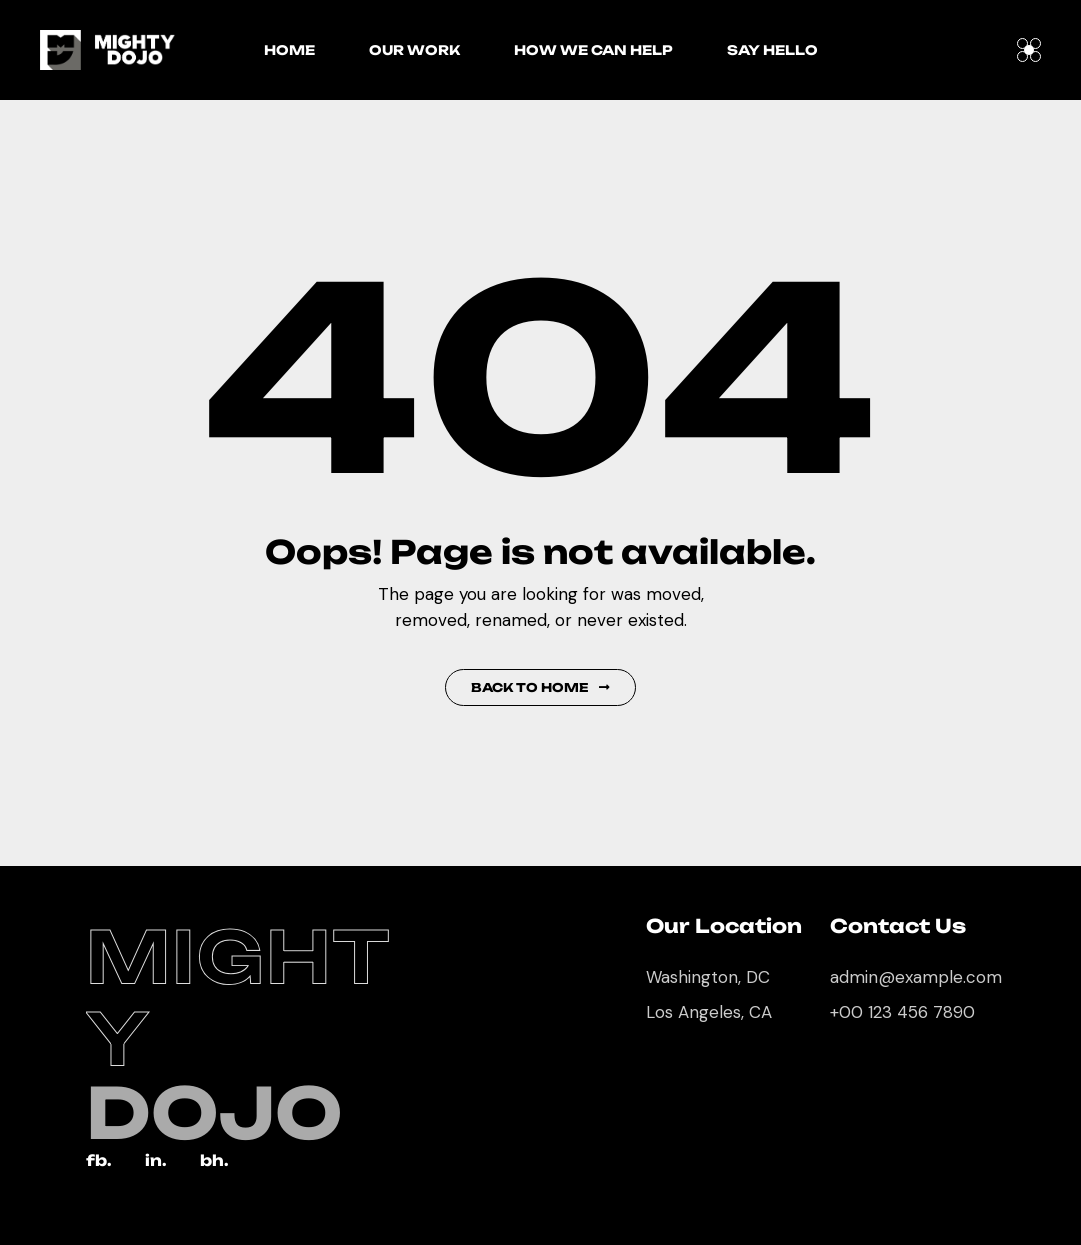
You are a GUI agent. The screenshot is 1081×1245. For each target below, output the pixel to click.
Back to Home (540, 687)
